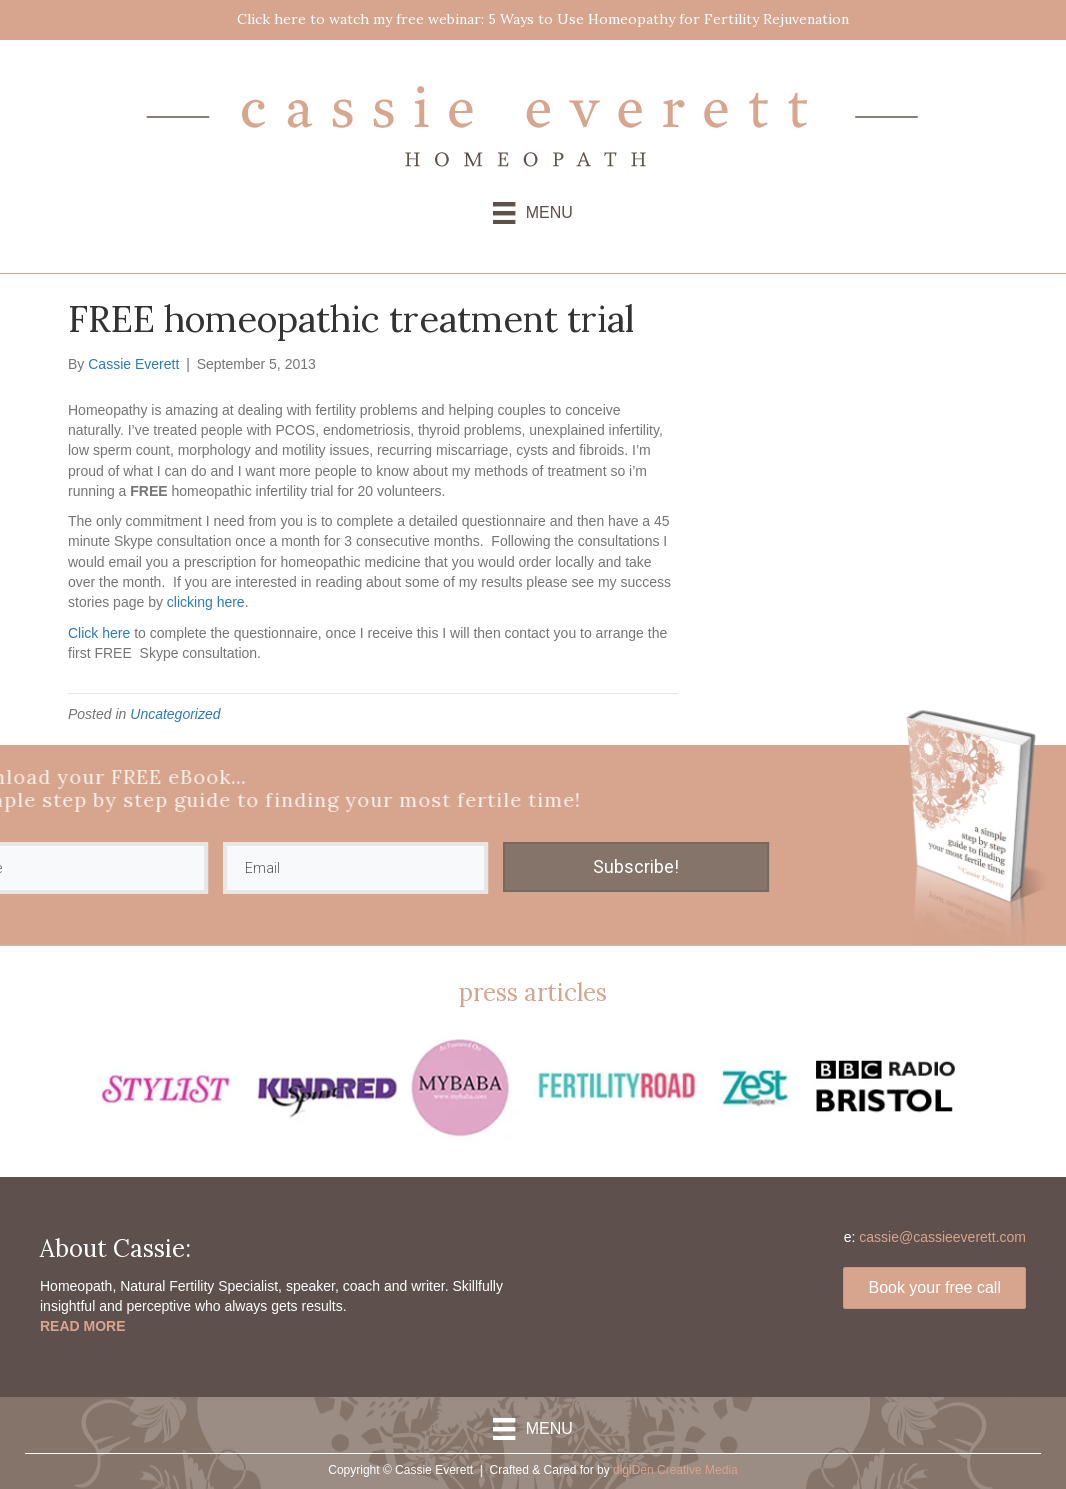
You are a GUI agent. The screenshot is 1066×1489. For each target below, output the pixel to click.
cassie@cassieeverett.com (942, 1237)
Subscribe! (489, 866)
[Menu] (533, 213)
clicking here (206, 602)
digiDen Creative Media (675, 1470)
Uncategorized (175, 714)
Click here (99, 633)
